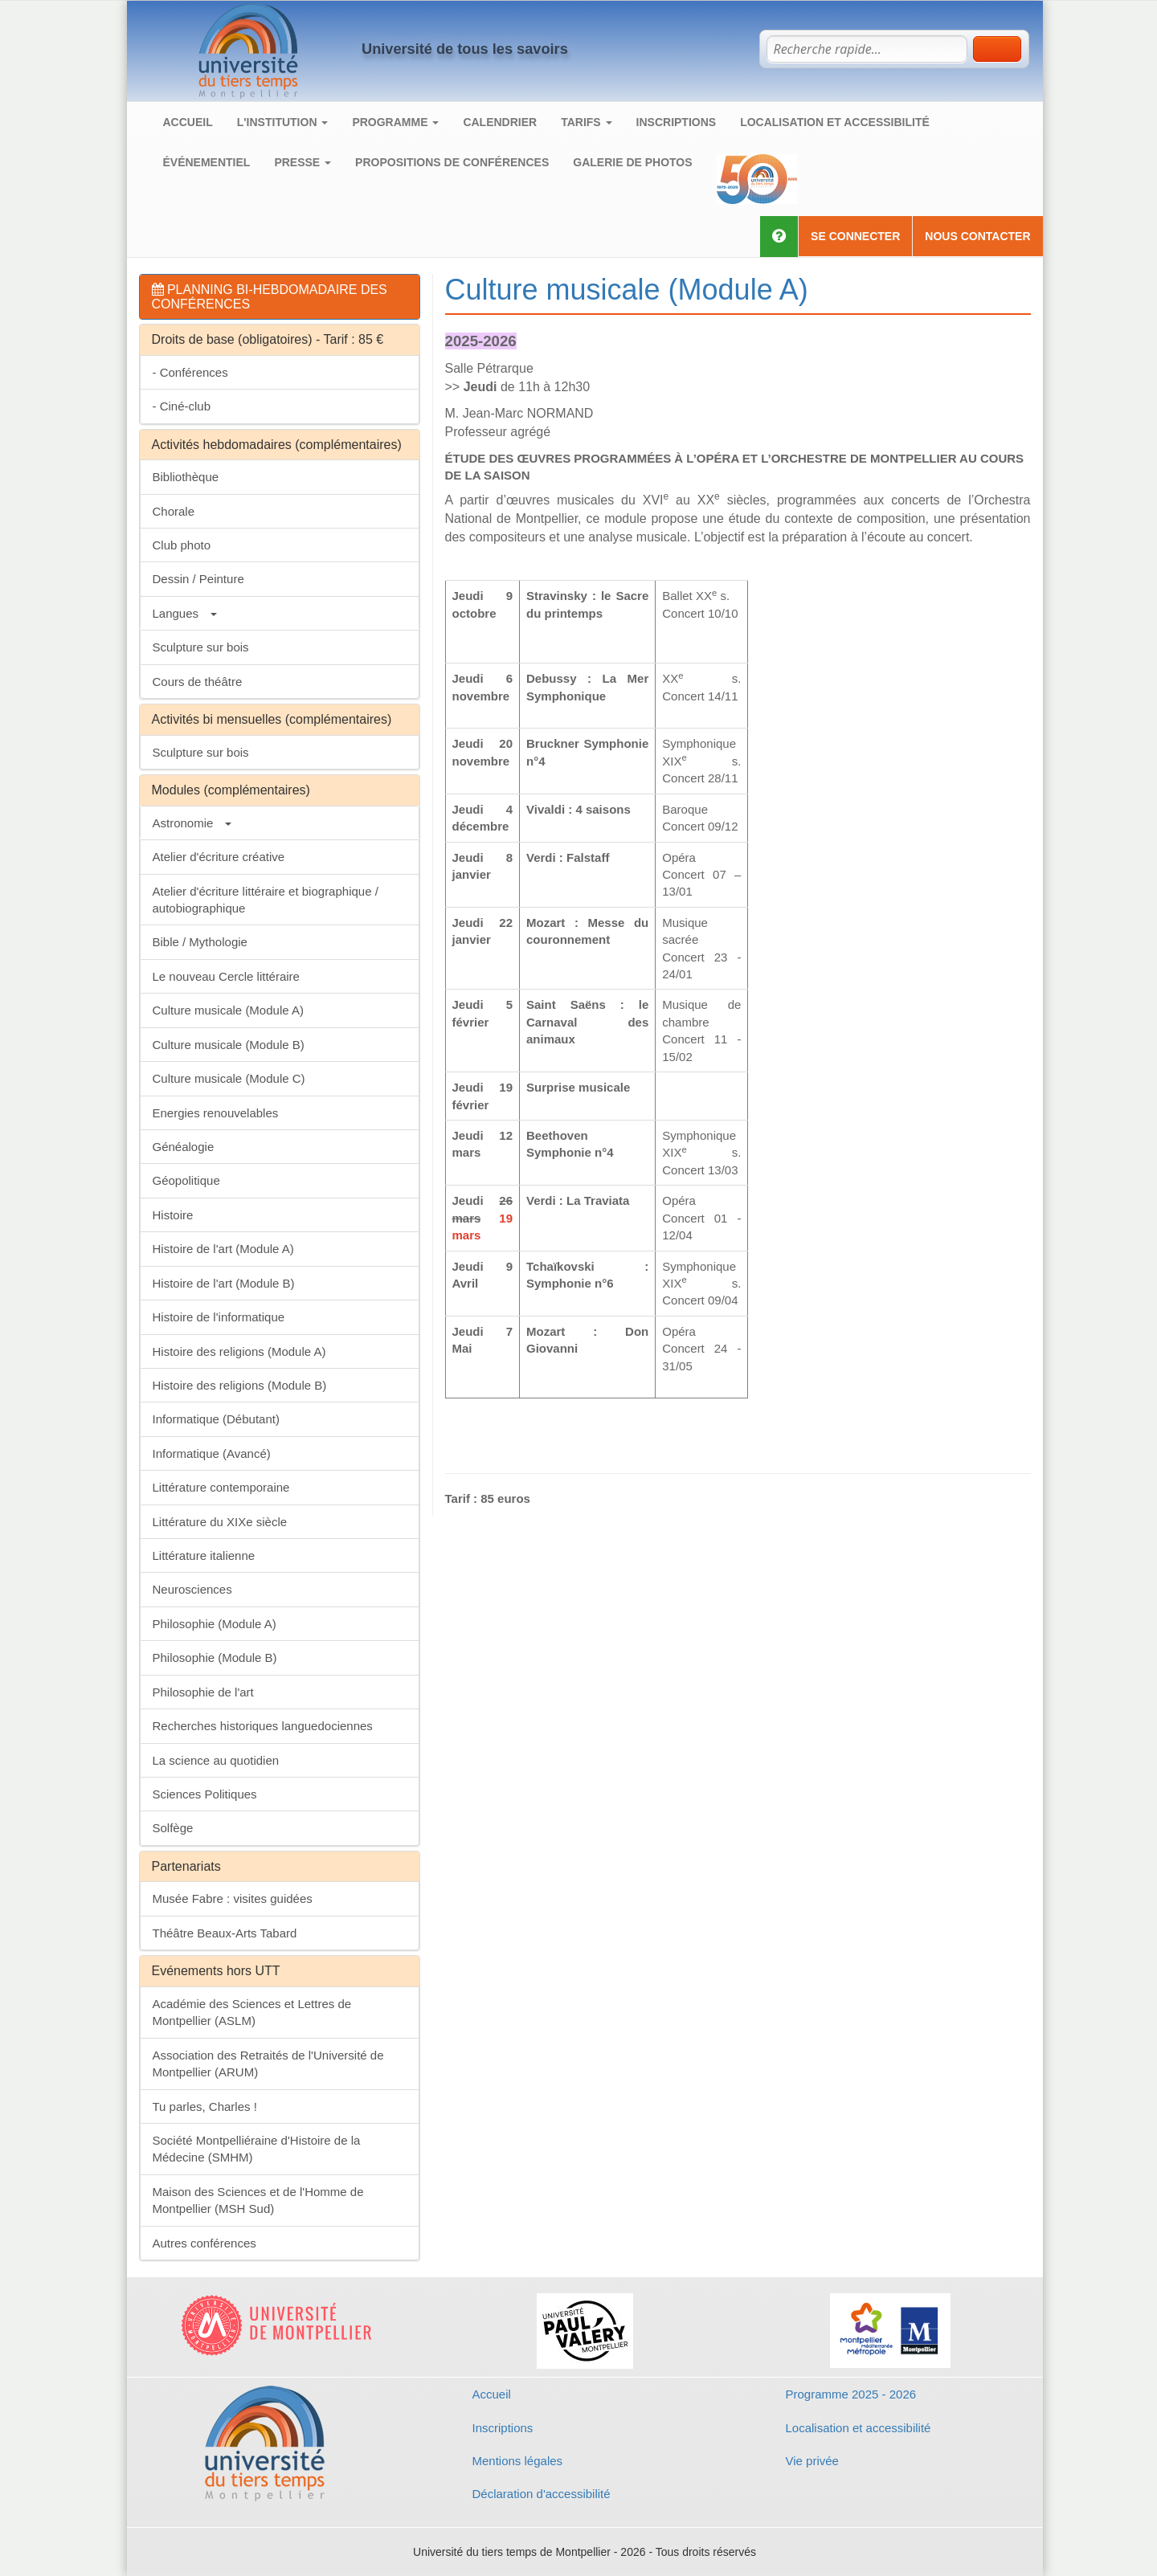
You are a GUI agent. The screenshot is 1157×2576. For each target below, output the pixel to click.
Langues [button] (185, 613)
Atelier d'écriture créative (219, 856)
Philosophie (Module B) (215, 1657)
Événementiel (207, 162)
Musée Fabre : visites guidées (233, 1898)
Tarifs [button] (586, 122)
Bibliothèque (186, 477)
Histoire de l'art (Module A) (223, 1248)
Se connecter (855, 236)
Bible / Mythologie (200, 942)
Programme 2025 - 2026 (851, 2394)
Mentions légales (517, 2461)
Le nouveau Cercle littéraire (226, 976)
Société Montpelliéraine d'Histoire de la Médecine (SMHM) (257, 2148)
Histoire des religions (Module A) (239, 1351)
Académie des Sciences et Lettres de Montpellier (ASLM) (252, 2012)
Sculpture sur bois (201, 647)
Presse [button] (302, 162)
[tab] (279, 297)
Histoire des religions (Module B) (240, 1385)
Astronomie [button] (192, 823)
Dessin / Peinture (198, 579)
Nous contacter (977, 236)
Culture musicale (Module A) (228, 1010)
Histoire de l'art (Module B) (224, 1283)
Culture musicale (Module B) (229, 1044)
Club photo (182, 545)
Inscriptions (676, 122)
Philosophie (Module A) (214, 1624)
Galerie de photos (632, 162)
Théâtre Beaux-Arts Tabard (225, 1933)
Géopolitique (186, 1180)
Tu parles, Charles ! (205, 2106)
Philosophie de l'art (203, 1692)
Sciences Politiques (205, 1794)
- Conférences (190, 372)
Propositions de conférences (452, 162)
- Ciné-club (182, 406)
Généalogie (184, 1146)
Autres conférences (204, 2243)
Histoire (173, 1215)
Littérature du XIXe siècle (220, 1522)
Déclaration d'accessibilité (541, 2493)
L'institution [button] (283, 122)
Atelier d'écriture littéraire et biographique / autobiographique (265, 899)
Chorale (174, 511)
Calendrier (500, 122)
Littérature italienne (204, 1555)
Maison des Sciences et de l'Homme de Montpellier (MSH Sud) (258, 2200)
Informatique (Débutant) (216, 1419)
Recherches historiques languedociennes (263, 1726)
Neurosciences (192, 1589)
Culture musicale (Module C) (229, 1078)
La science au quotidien (216, 1760)
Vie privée (812, 2461)
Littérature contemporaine (221, 1487)
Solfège (173, 1828)
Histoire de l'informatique (219, 1317)
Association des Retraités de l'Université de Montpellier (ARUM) (268, 2063)
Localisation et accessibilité (835, 122)
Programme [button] (395, 122)
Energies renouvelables (216, 1113)
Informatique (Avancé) (212, 1453)
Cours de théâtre (198, 681)
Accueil (188, 122)
